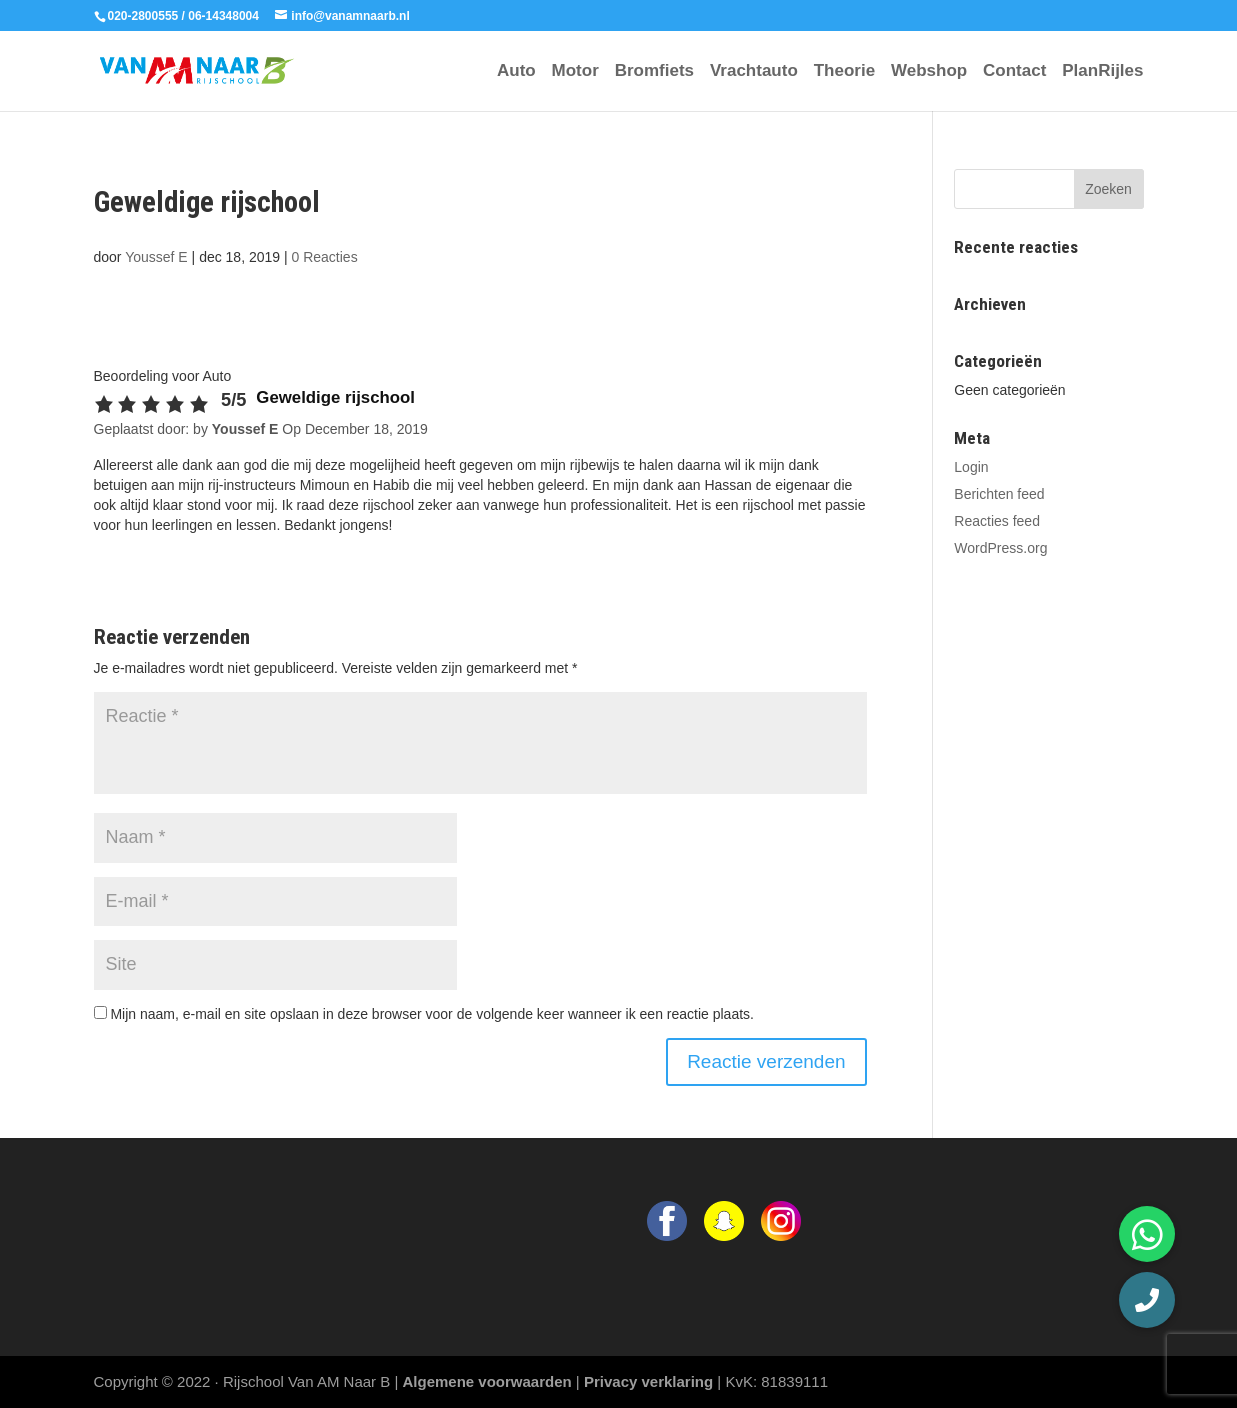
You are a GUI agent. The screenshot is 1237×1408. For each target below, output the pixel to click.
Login (971, 467)
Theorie (844, 72)
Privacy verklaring (648, 1381)
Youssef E (156, 257)
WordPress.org (1000, 548)
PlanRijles (1102, 72)
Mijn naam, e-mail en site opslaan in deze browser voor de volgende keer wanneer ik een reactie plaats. (432, 1014)
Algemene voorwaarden (486, 1381)
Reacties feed (997, 521)
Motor (575, 72)
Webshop (929, 72)
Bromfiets (654, 72)
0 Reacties (325, 257)
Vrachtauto (754, 72)
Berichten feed (999, 494)
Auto (516, 72)
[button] (1147, 1300)
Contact (1014, 72)
